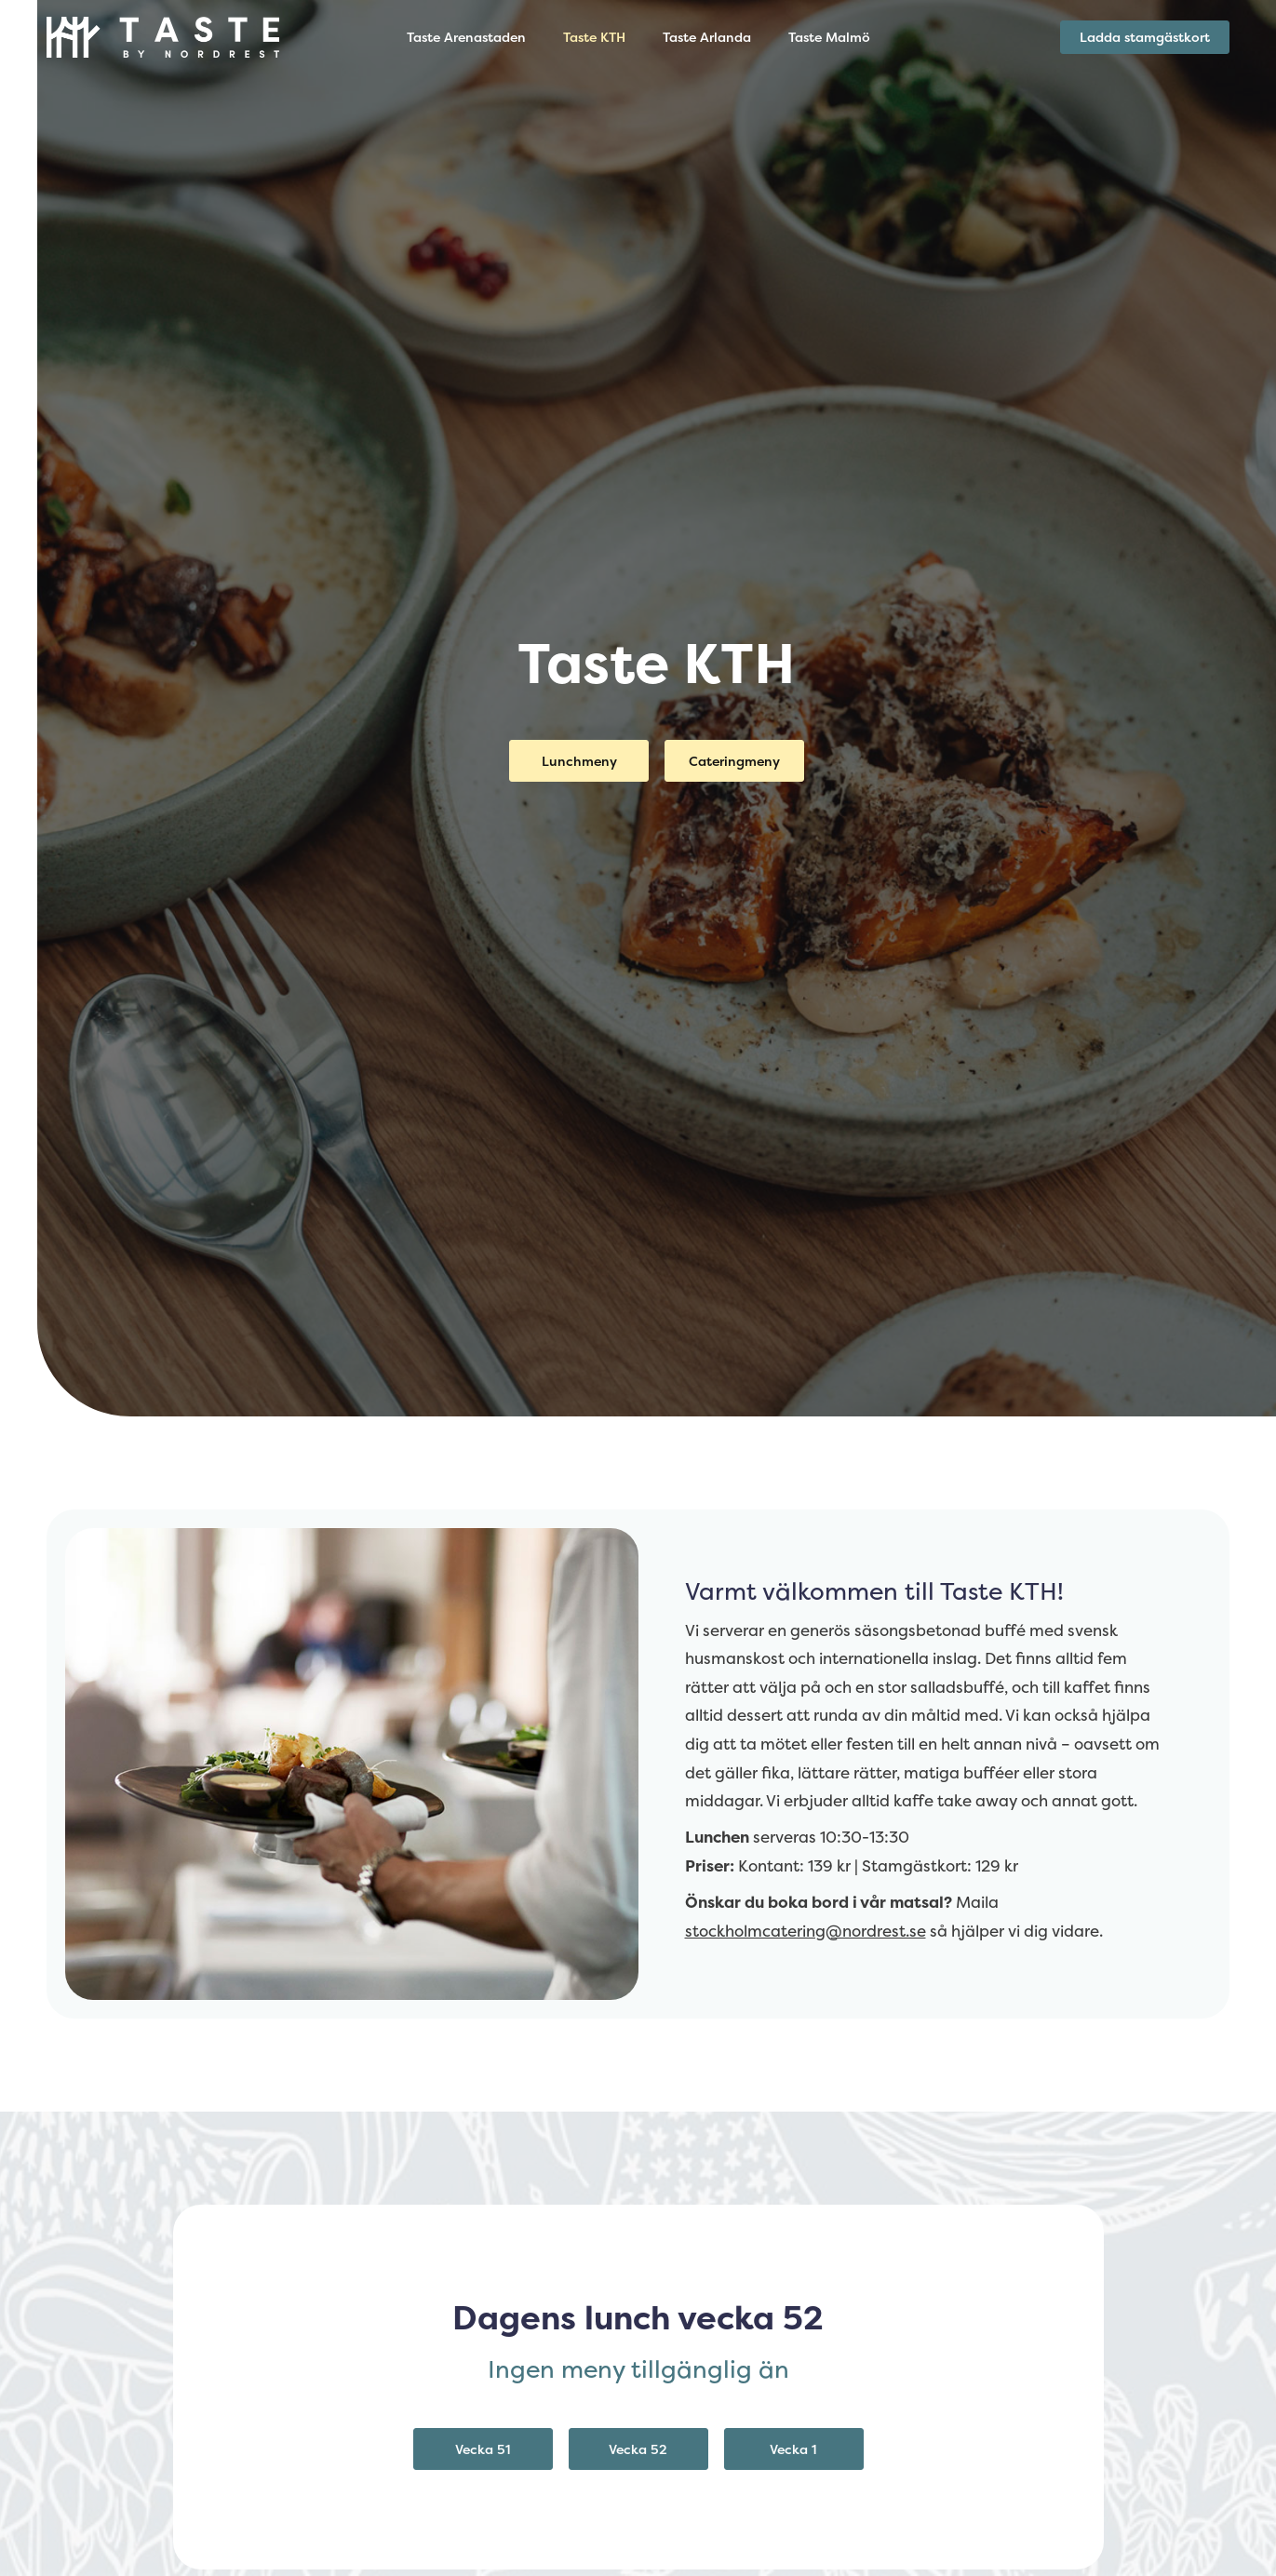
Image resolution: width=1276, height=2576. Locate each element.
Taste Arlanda (707, 37)
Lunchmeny (579, 761)
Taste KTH (594, 37)
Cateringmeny (734, 761)
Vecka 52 (638, 2449)
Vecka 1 (793, 2449)
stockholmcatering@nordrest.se (805, 1930)
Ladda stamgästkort (1145, 37)
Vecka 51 (483, 2449)
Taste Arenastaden (466, 37)
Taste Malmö (829, 37)
